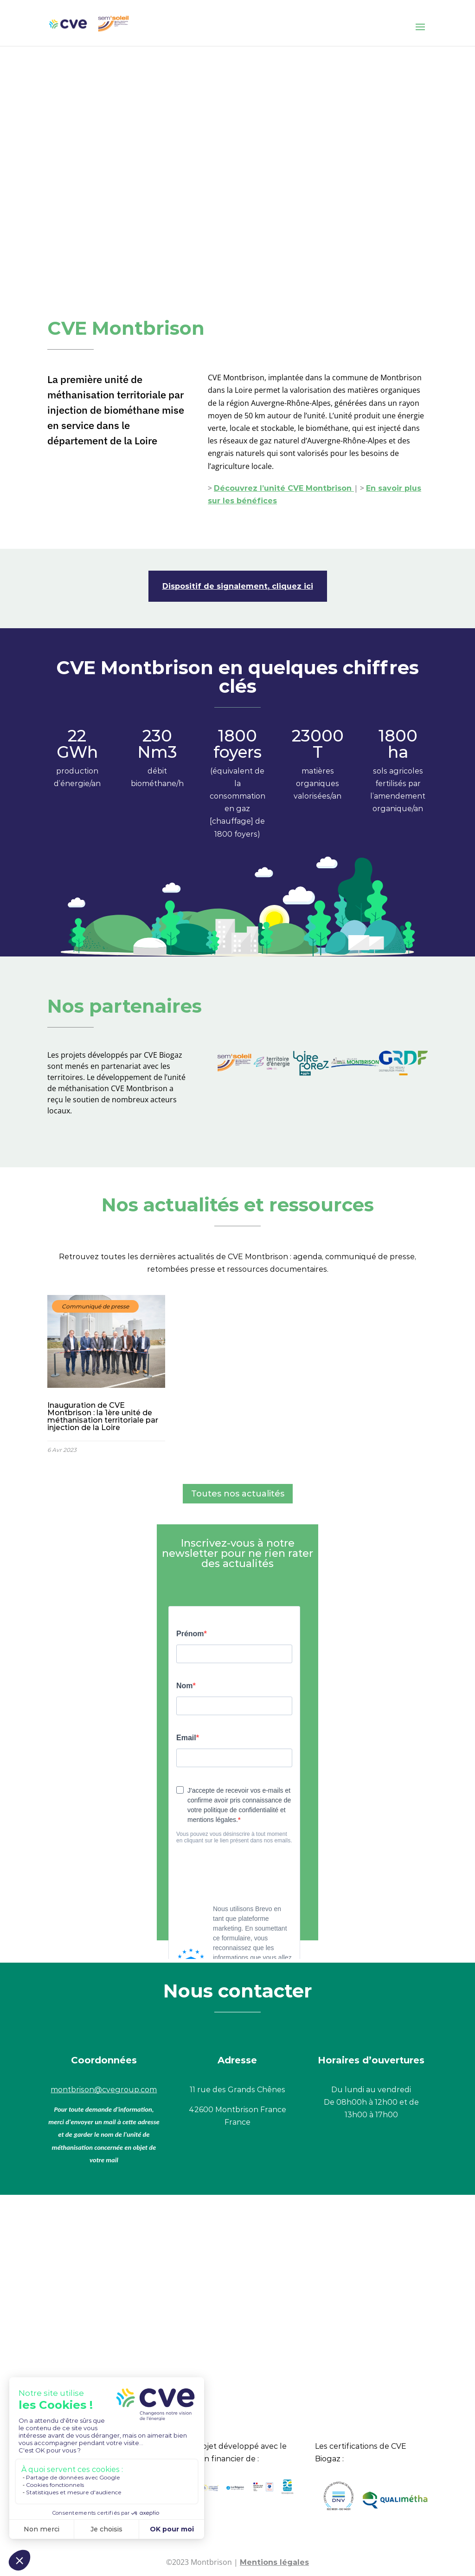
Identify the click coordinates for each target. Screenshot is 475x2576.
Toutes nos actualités (237, 1494)
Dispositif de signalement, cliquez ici (237, 586)
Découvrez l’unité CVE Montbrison (284, 488)
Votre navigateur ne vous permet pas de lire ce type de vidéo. (237, 156)
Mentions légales (274, 2562)
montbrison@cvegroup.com (104, 2089)
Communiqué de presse (95, 1306)
